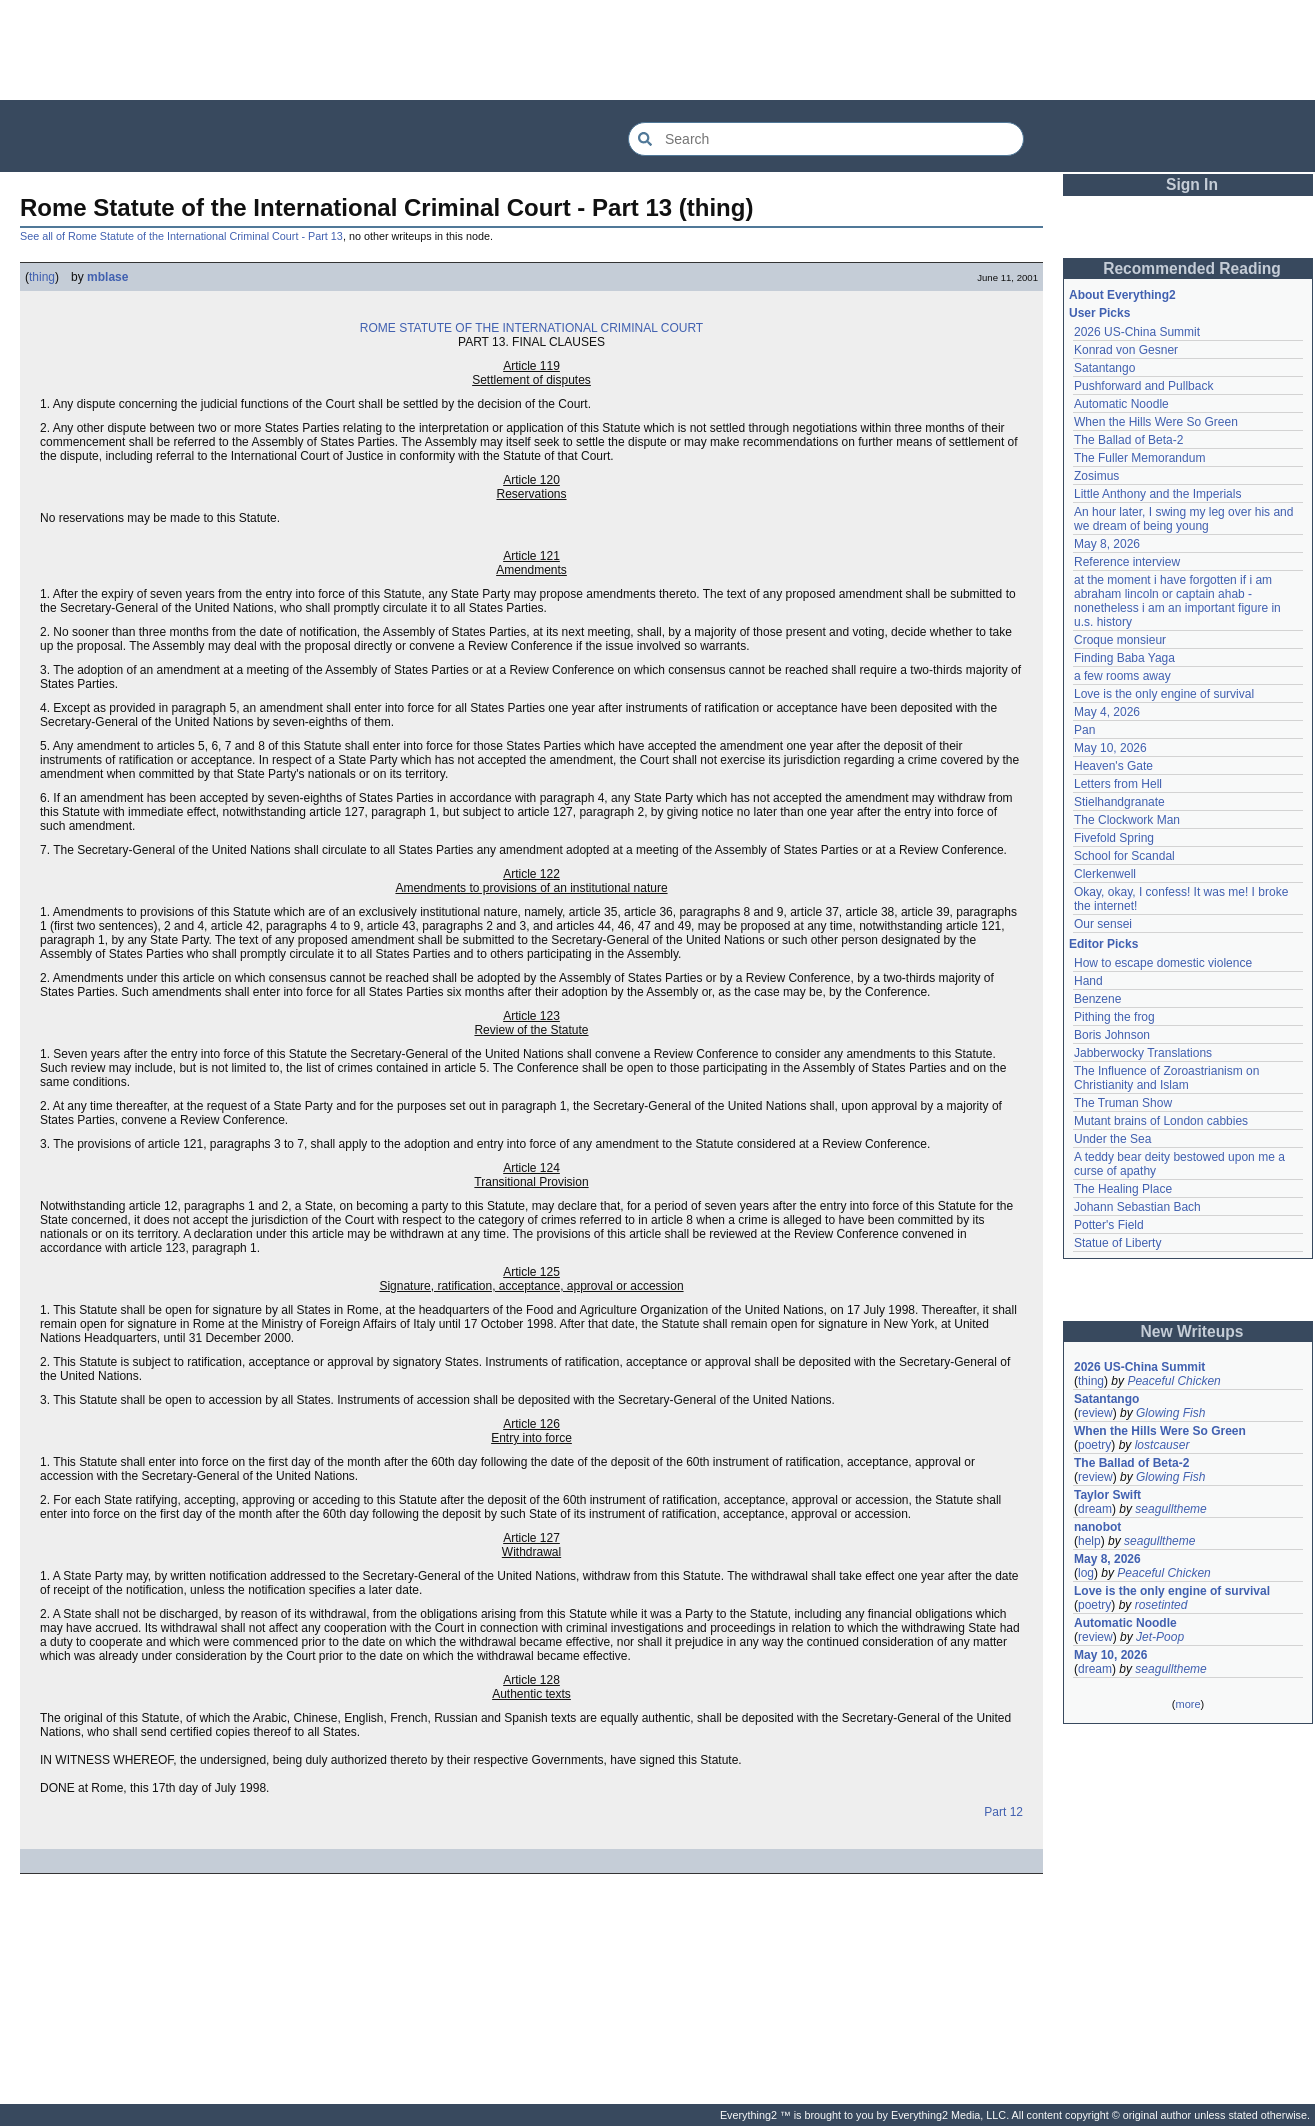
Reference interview (1127, 562)
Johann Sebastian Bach (1137, 1207)
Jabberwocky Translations (1143, 1053)
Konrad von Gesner (1126, 350)
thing (42, 277)
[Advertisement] (658, 50)
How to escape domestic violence (1163, 963)
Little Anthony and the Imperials (1157, 494)
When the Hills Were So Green (1156, 422)
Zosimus (1096, 476)
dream (1095, 1509)
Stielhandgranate (1119, 802)
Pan (1084, 730)
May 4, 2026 (1107, 712)
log (1086, 1573)
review (1095, 1413)
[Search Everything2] (826, 139)
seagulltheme (1170, 1509)
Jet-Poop (1160, 1637)
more (1187, 1704)
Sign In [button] (1192, 184)
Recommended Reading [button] (1192, 268)
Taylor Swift (1107, 1495)
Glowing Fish (1170, 1413)
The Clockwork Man (1127, 820)
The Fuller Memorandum (1139, 458)
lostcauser (1162, 1445)
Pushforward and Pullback (1143, 386)
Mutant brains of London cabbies (1161, 1121)
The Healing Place (1123, 1189)
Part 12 (1003, 1812)
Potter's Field (1109, 1225)
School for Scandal (1124, 856)
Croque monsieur (1120, 640)
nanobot (1097, 1527)
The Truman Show (1123, 1103)
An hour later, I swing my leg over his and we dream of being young (1183, 519)
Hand (1088, 981)
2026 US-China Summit (1137, 332)
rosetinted (1161, 1605)
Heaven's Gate (1113, 766)
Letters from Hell (1118, 784)
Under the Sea (1112, 1139)
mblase (107, 277)
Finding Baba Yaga (1124, 658)
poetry (1094, 1445)
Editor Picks (1103, 944)
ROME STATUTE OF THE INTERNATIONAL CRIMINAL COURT (531, 328)
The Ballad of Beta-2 (1128, 440)
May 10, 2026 (1110, 748)
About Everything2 (1122, 295)
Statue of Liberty (1117, 1243)
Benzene (1097, 999)
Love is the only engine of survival (1164, 694)
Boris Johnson (1112, 1035)
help (1089, 1541)
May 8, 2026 (1107, 544)
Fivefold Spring (1114, 838)
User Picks (1099, 313)
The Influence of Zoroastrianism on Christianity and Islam (1166, 1078)
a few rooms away (1122, 676)
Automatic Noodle (1121, 404)
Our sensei (1103, 924)
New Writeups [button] (1192, 1331)
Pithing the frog (1114, 1017)
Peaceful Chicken (1173, 1381)
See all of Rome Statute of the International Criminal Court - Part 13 (181, 236)
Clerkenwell (1105, 874)
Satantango (1104, 368)
